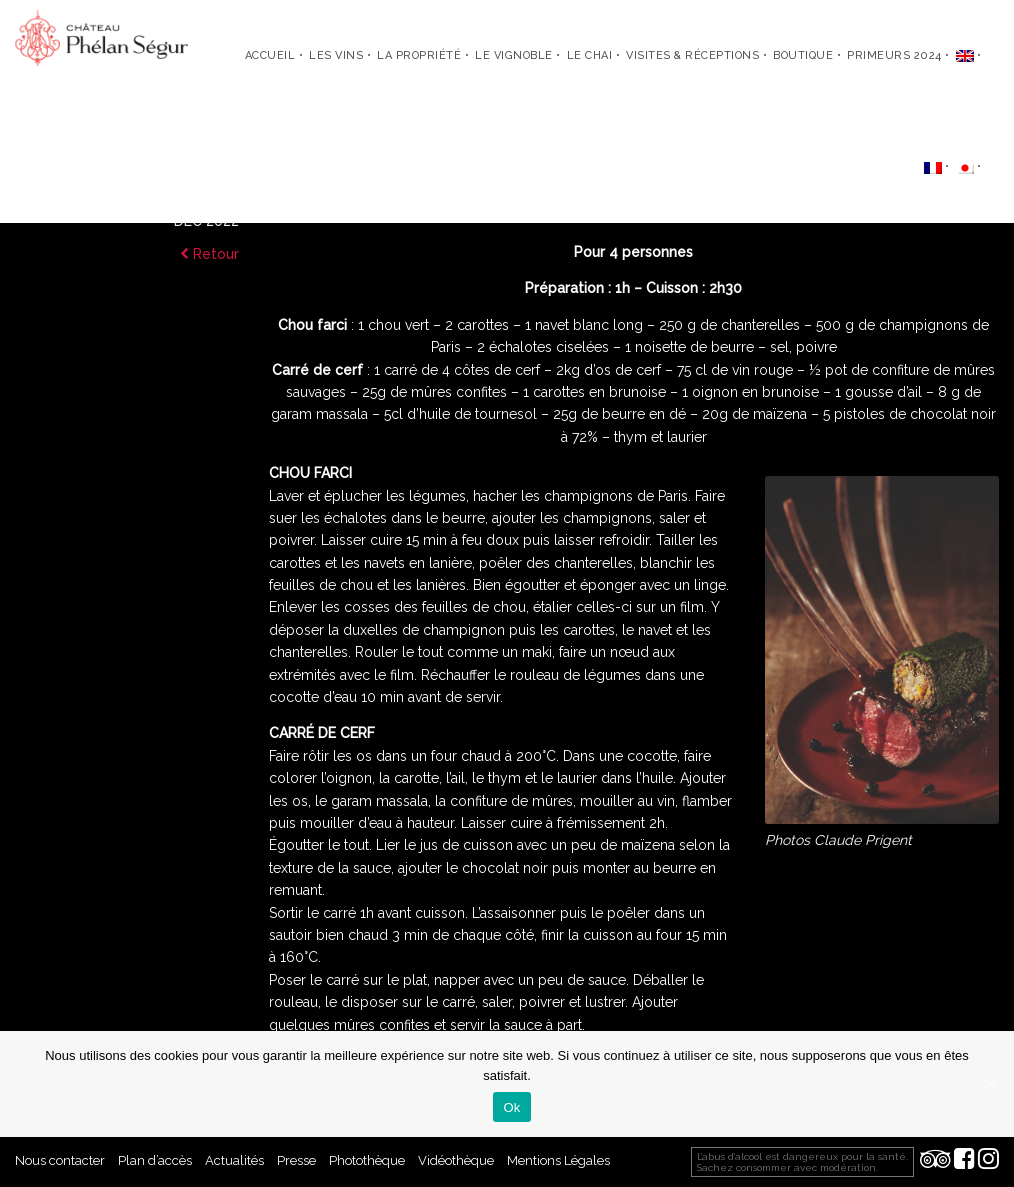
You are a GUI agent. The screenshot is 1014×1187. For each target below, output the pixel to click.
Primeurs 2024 (894, 55)
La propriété (419, 55)
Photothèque (367, 1160)
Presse (296, 1160)
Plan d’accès (155, 1160)
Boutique (803, 55)
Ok (511, 1107)
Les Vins (336, 55)
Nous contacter (60, 1160)
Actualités (234, 1160)
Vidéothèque (456, 1160)
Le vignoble (514, 55)
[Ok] (989, 1084)
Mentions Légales (558, 1160)
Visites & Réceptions (692, 55)
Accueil (270, 55)
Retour (209, 254)
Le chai (590, 55)
